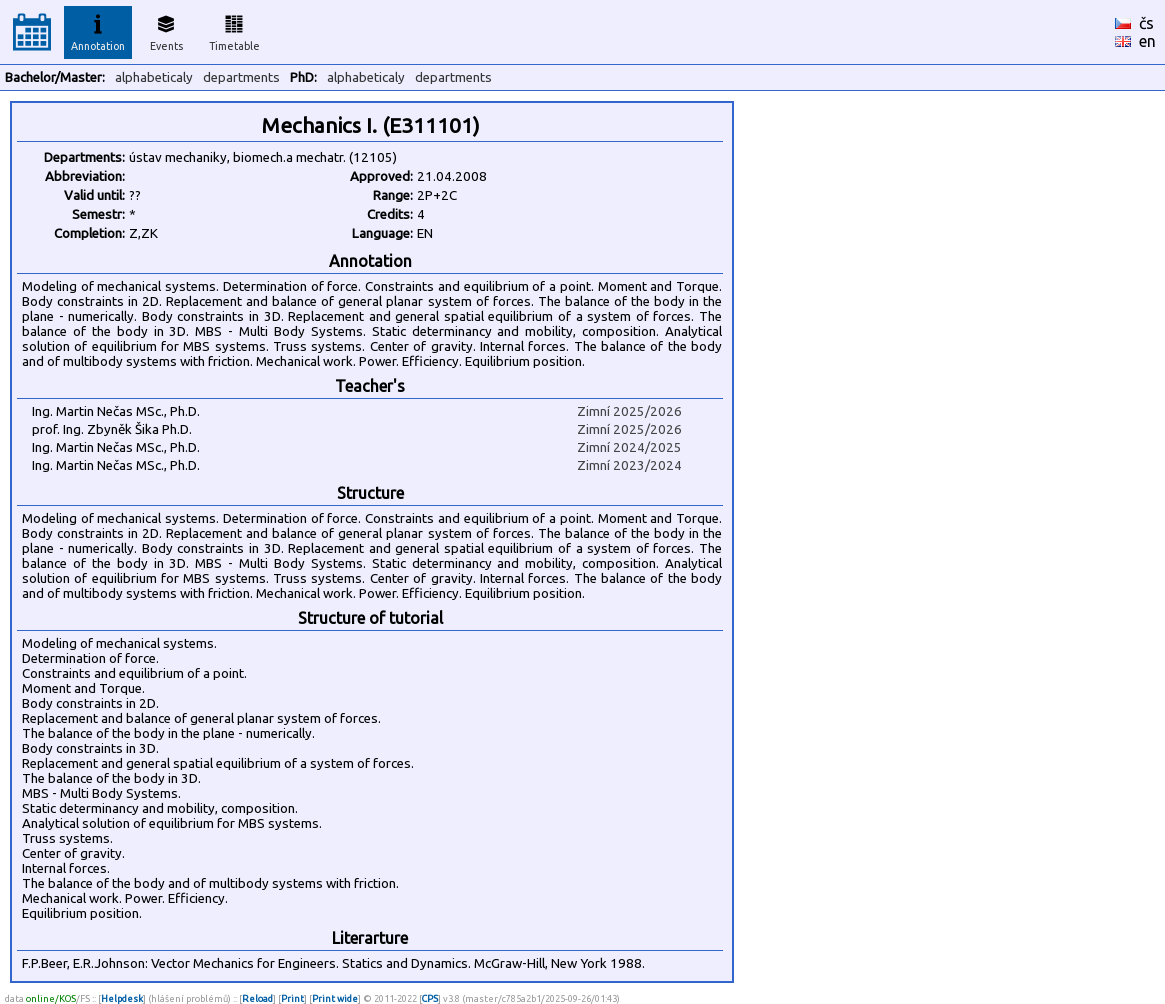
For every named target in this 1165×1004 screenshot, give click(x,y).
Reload (257, 998)
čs (1146, 23)
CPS (430, 998)
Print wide (335, 998)
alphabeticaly (154, 77)
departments (241, 77)
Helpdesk (122, 998)
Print (292, 998)
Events (166, 30)
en (1147, 41)
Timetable (234, 30)
